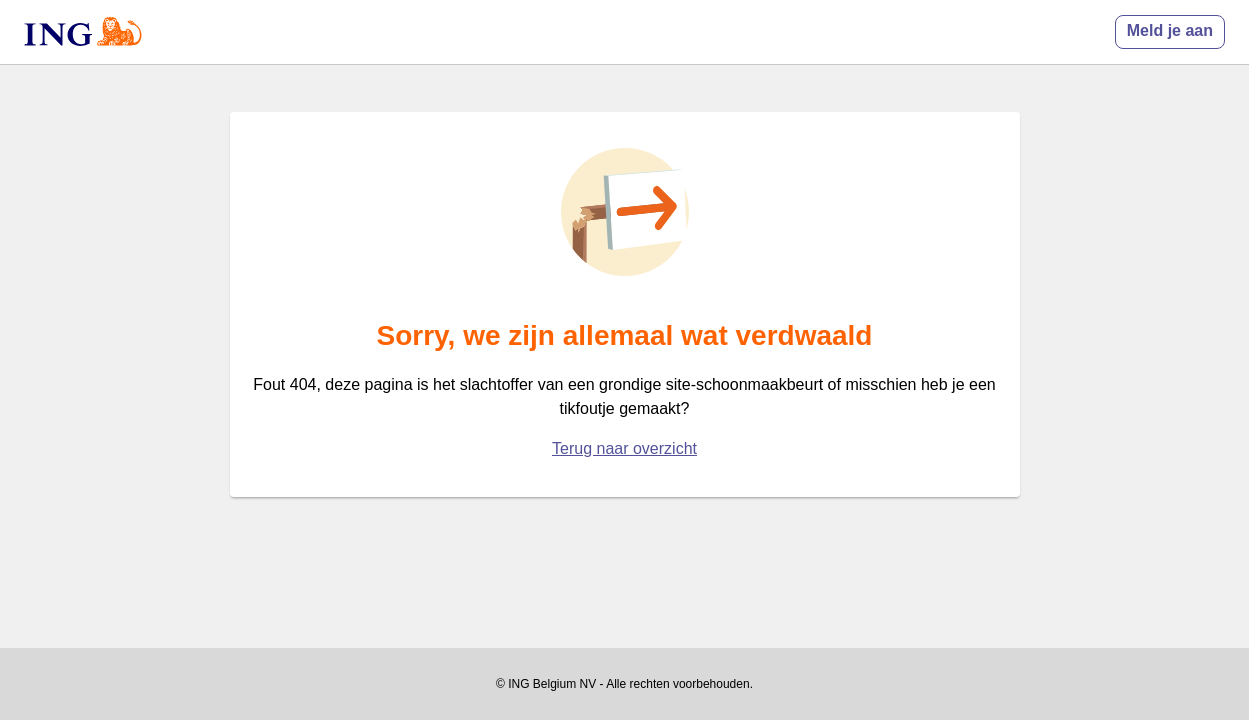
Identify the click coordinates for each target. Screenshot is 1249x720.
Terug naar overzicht (624, 448)
